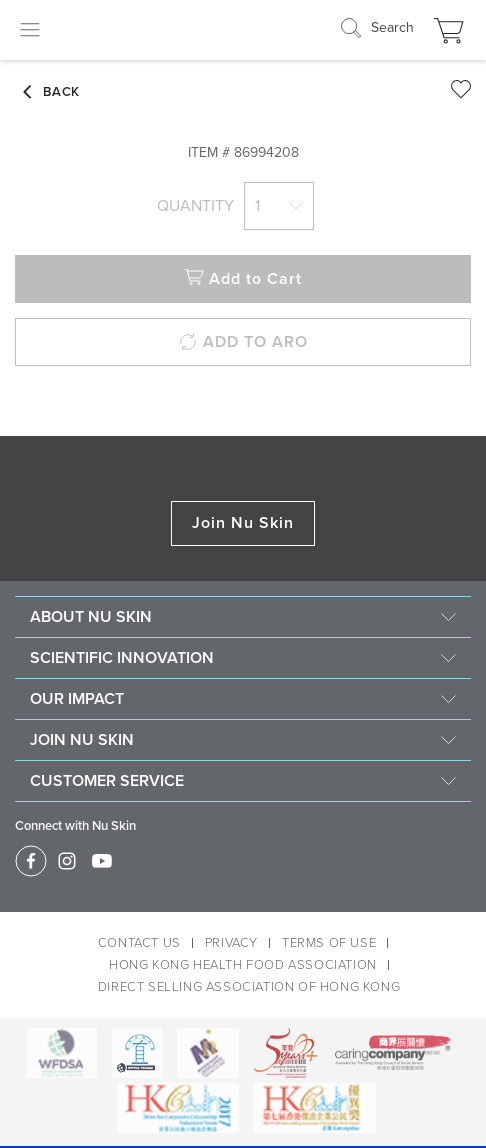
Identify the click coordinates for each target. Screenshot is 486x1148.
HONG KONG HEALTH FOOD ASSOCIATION (243, 965)
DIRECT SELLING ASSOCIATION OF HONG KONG (249, 987)
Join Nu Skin (243, 523)
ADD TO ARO (243, 342)
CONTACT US (139, 943)
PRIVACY (231, 943)
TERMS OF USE (329, 943)
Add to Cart (243, 279)
